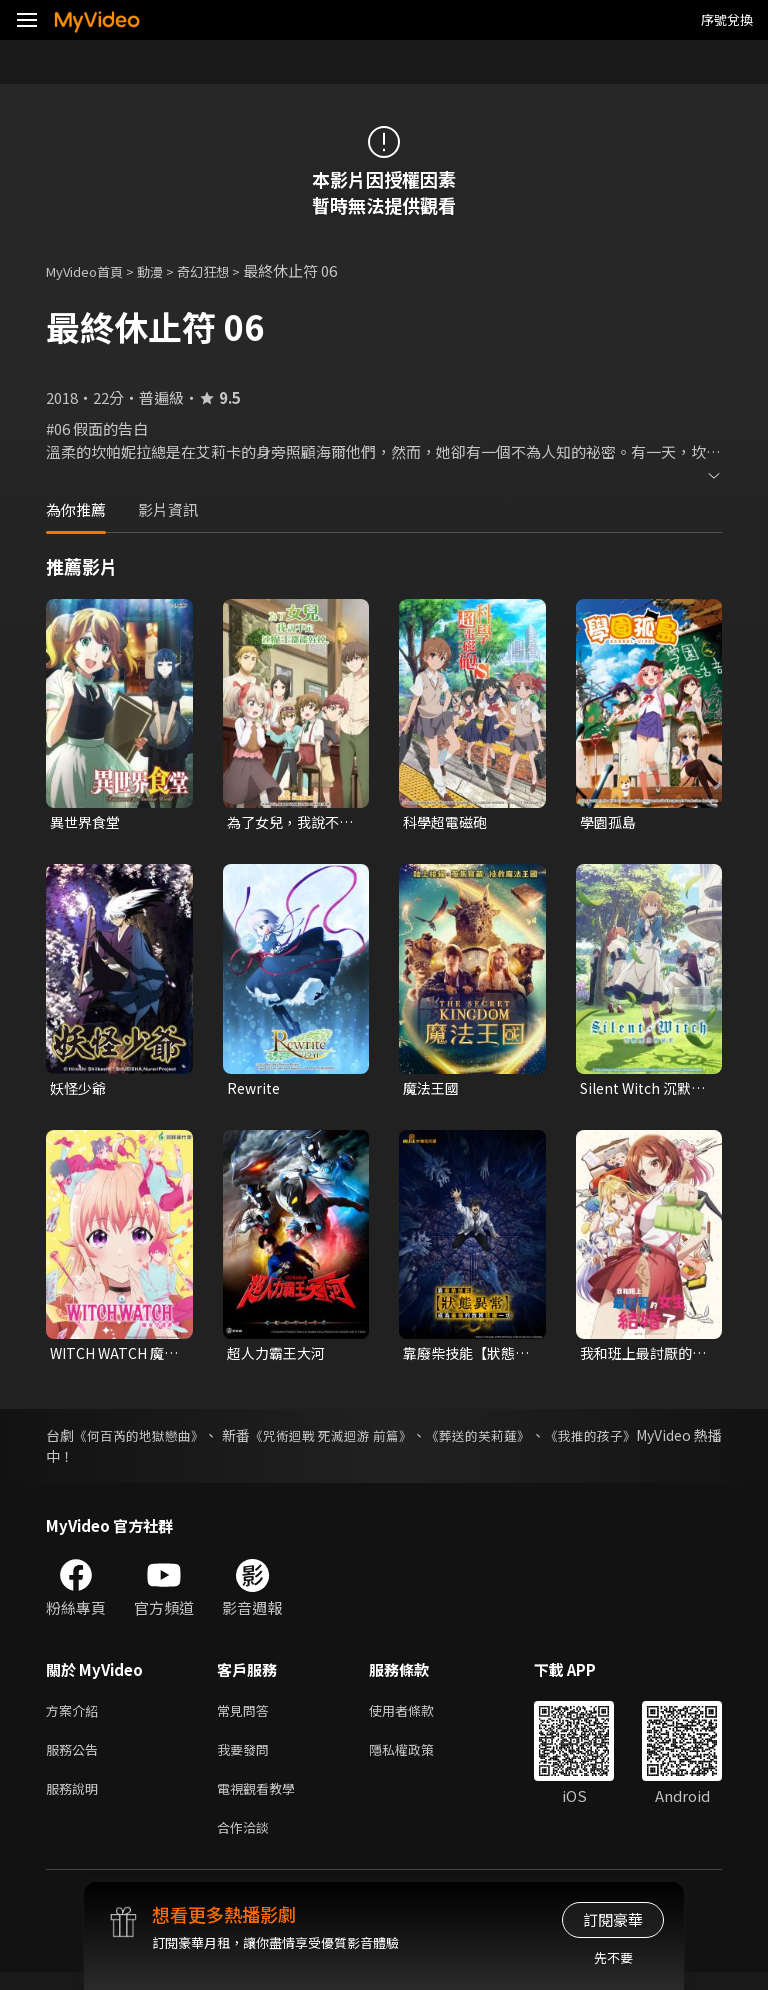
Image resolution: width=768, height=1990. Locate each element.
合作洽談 (247, 1843)
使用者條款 (418, 1717)
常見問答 (247, 1717)
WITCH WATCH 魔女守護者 (111, 1358)
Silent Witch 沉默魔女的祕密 (640, 1091)
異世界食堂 (87, 822)
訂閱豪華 (613, 1919)
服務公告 (76, 1759)
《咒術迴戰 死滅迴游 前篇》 (378, 1441)
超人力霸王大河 (279, 1357)
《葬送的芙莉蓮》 (545, 1441)
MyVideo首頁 (91, 270)
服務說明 (76, 1801)
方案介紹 (76, 1717)
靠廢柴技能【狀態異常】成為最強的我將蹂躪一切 (463, 1358)
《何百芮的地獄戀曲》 (153, 1441)
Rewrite (255, 1090)
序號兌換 (727, 19)
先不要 (613, 1957)
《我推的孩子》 (673, 1441)
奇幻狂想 (225, 270)
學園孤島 (610, 822)
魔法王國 (433, 1090)
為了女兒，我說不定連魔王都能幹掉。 (287, 823)
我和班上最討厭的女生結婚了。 (640, 1358)
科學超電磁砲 (448, 822)
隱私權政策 (418, 1759)
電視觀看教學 (262, 1801)
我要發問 (247, 1759)
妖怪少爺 (80, 1090)
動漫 (166, 270)
